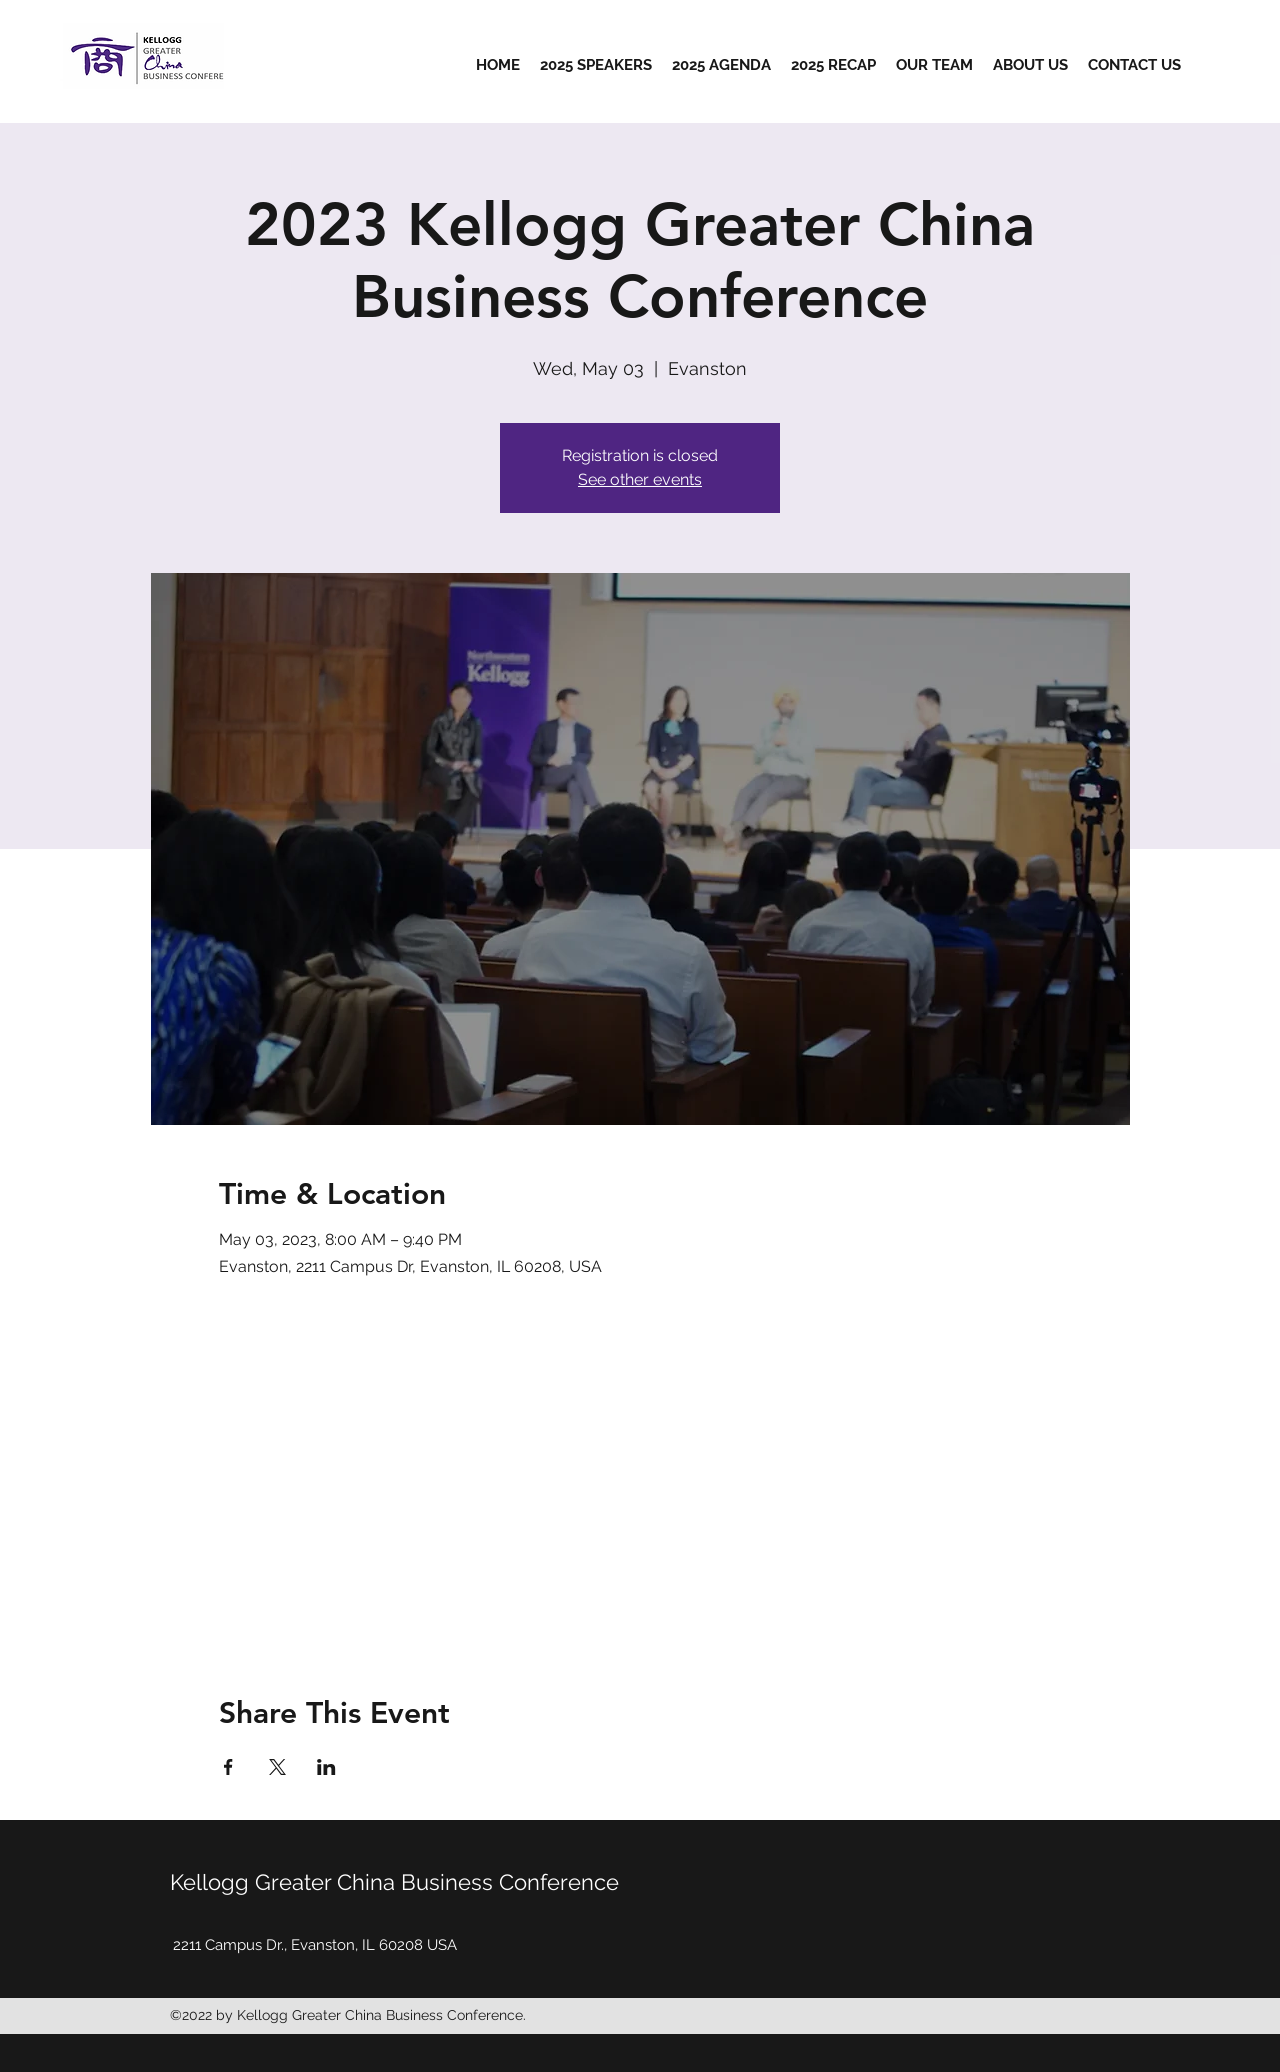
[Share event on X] (277, 1767)
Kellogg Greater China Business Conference (394, 1882)
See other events (640, 479)
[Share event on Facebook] (228, 1767)
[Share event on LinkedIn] (326, 1767)
